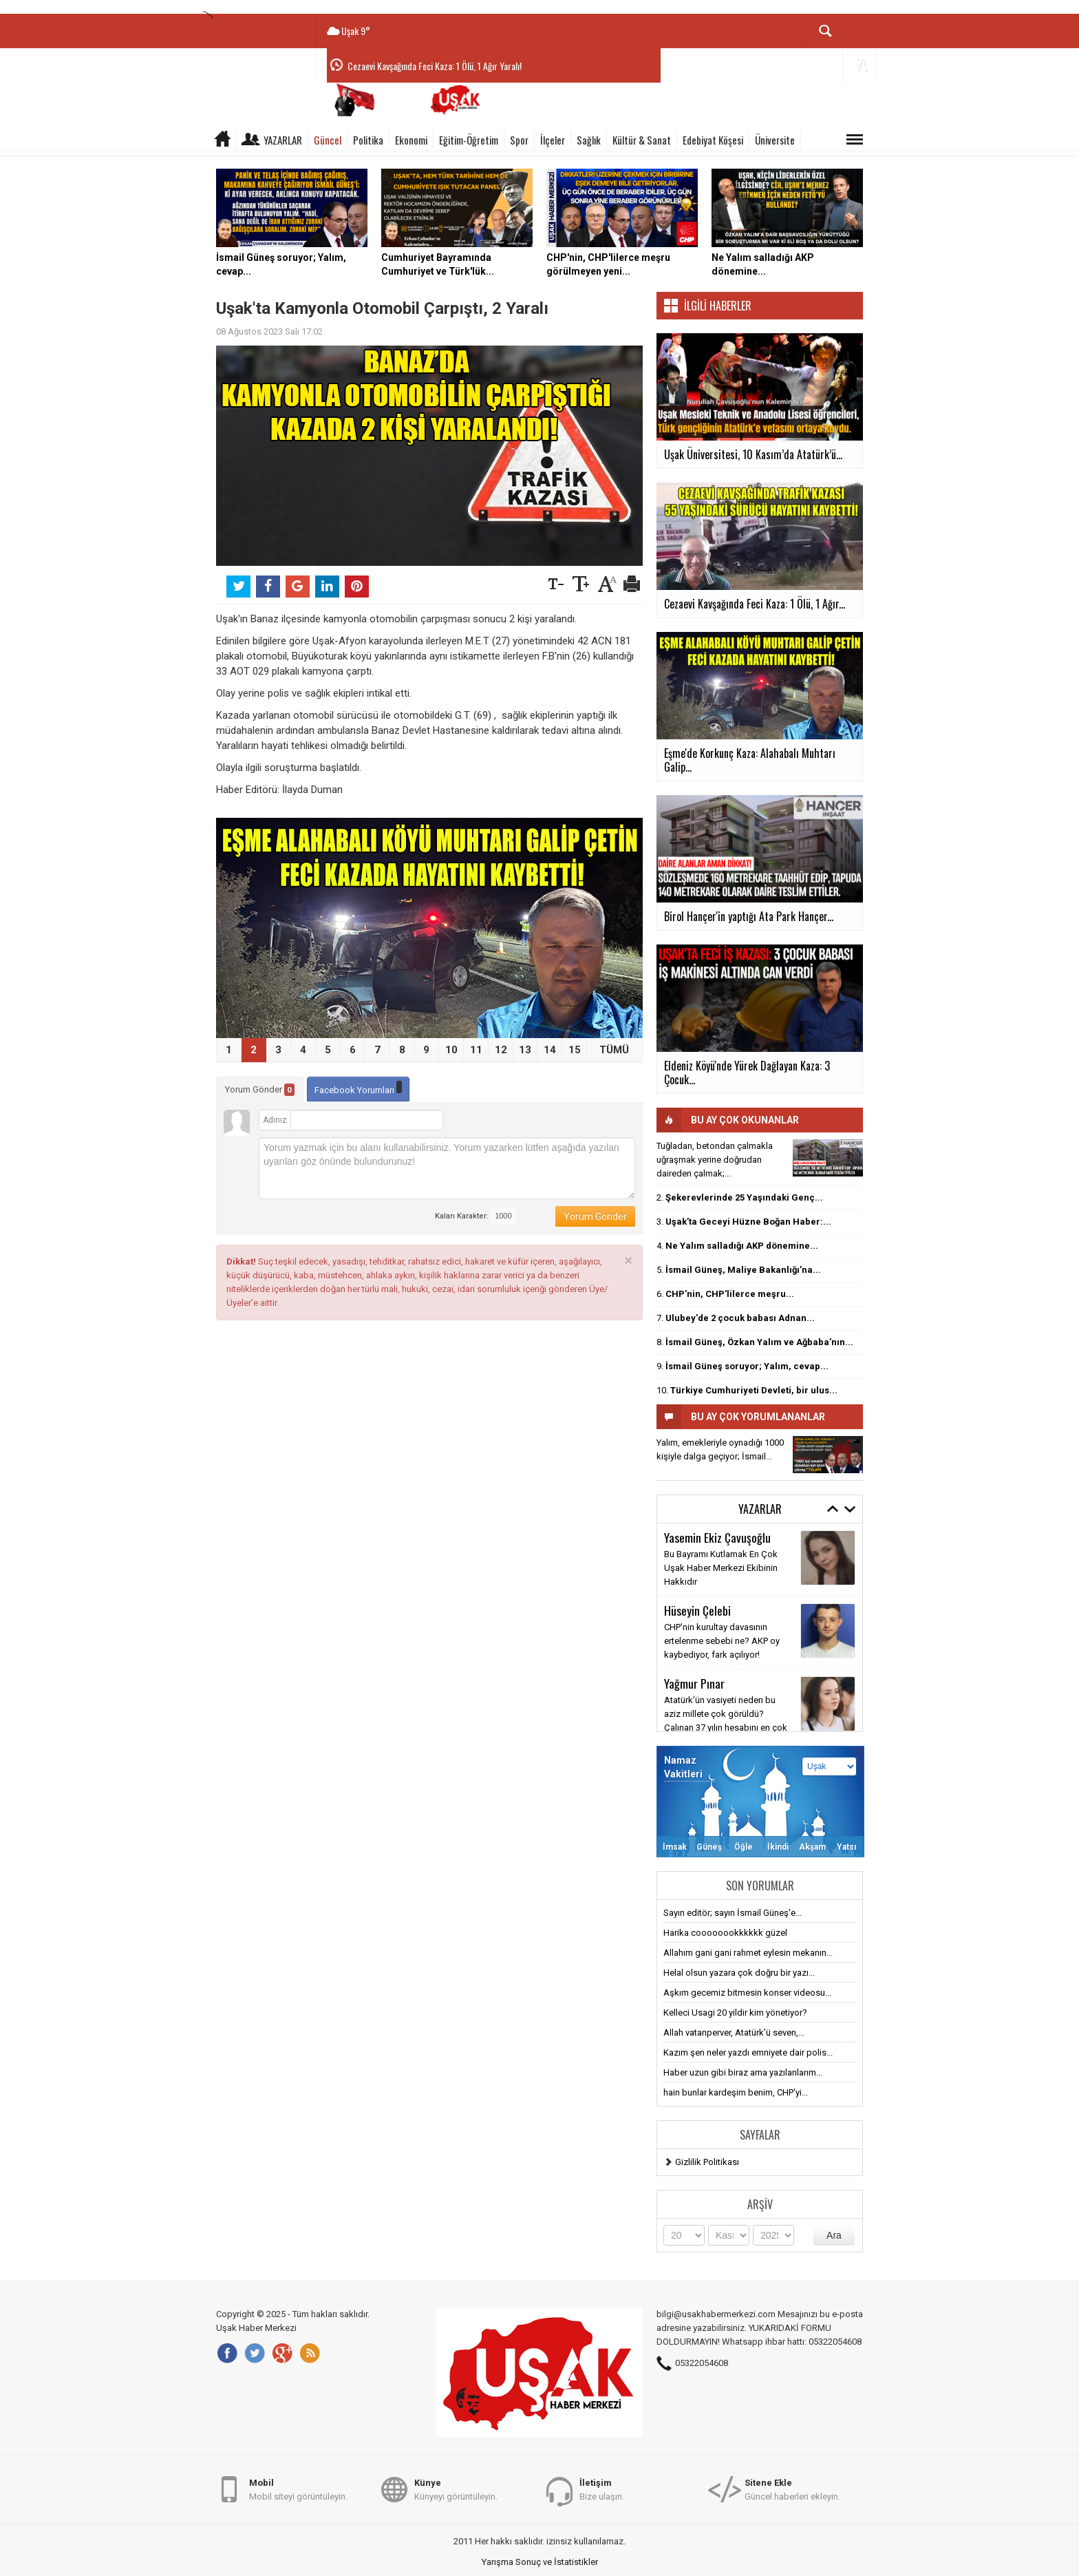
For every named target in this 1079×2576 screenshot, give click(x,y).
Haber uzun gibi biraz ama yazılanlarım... (742, 2072)
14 (550, 1050)
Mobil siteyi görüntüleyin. (298, 2489)
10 (451, 1050)
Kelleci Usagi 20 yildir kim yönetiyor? (735, 2012)
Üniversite (775, 139)
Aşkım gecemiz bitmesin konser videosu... (747, 1992)
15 (574, 1050)
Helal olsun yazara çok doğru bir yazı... (739, 1972)
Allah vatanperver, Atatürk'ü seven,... (733, 2032)
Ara (834, 2235)
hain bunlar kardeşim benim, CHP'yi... (735, 2092)
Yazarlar (283, 139)
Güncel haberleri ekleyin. (792, 2489)
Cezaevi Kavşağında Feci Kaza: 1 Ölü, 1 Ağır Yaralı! (435, 66)
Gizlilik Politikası (707, 2162)
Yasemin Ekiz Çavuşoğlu (717, 1537)
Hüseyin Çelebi (697, 1610)
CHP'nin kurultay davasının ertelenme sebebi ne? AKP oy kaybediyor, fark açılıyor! (722, 1641)
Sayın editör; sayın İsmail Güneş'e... (732, 1913)
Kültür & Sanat (641, 139)
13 (525, 1050)
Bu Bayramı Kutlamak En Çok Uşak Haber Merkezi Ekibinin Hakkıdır (721, 1568)
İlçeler (552, 139)
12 (501, 1050)
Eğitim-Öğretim (468, 139)
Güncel (327, 139)
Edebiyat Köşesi (713, 139)
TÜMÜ (614, 1050)
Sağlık (589, 139)
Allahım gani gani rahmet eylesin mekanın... (748, 1952)
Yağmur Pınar (694, 1683)
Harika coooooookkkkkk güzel (725, 1933)
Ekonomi (411, 139)
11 (476, 1050)
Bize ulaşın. (601, 2489)
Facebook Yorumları (358, 1088)
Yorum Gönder (260, 1090)
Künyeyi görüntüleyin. (456, 2489)
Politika (368, 139)
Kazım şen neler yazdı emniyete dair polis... (748, 2052)
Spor (519, 139)
